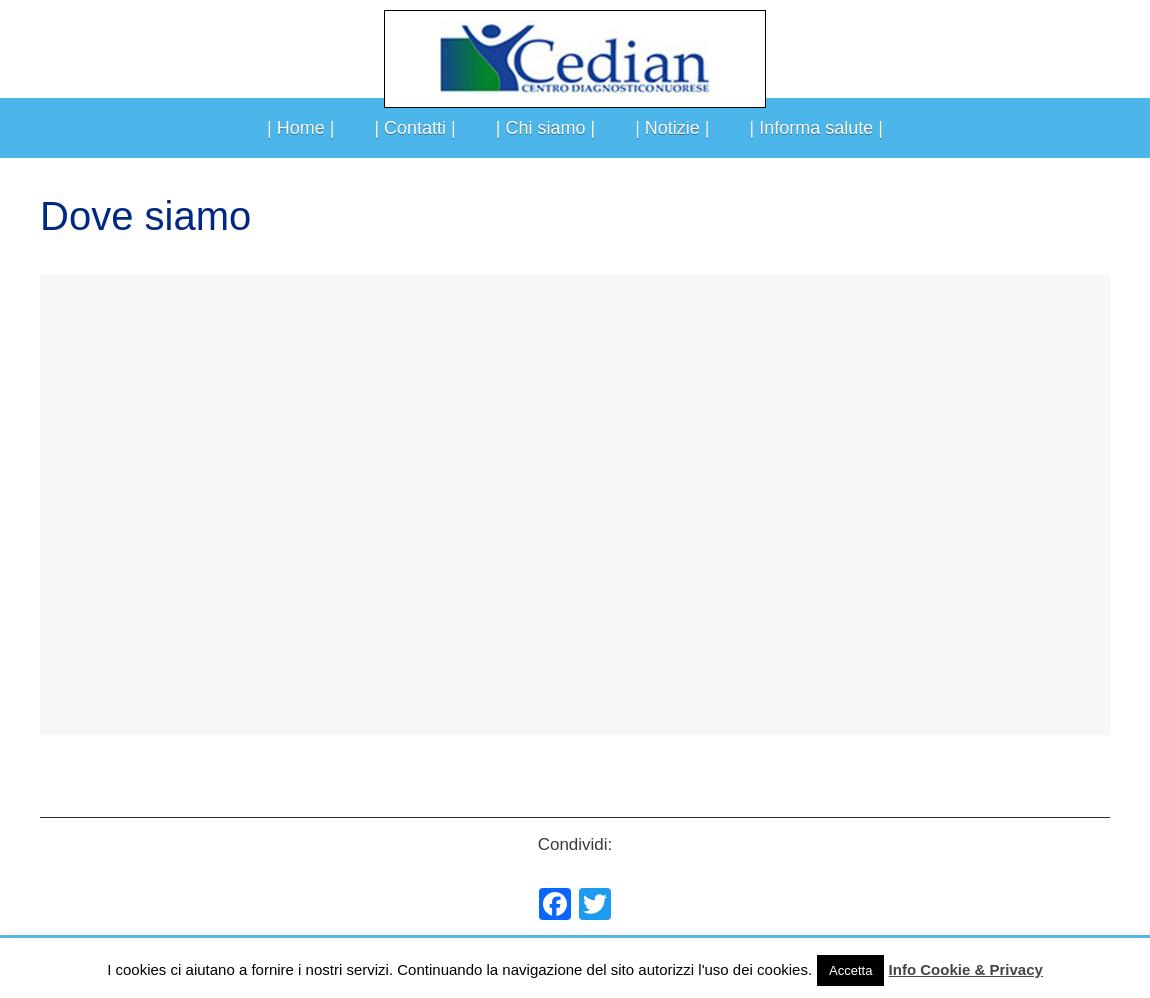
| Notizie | (672, 128)
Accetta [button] (850, 970)
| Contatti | (414, 128)
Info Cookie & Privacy (966, 969)
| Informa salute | (816, 128)
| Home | (300, 128)
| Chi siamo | (545, 128)
